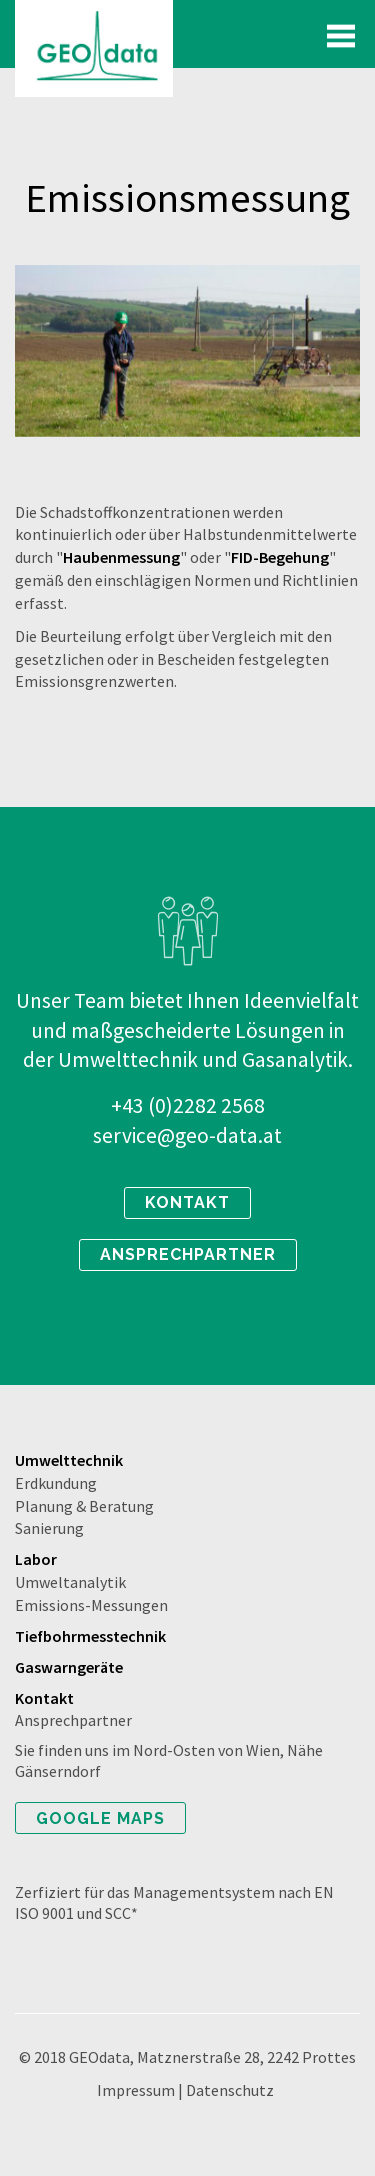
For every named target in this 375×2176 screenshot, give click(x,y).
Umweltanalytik (70, 1582)
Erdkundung (56, 1483)
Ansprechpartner (73, 1720)
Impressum (136, 2090)
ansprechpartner (188, 1254)
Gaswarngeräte (69, 1667)
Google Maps (100, 1818)
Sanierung (49, 1528)
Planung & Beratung (84, 1506)
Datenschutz (230, 2090)
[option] (187, 351)
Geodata (94, 48)
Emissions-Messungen (91, 1605)
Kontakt (44, 1698)
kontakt (187, 1202)
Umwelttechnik (69, 1460)
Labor (36, 1559)
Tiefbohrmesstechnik (90, 1636)
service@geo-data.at (187, 1135)
